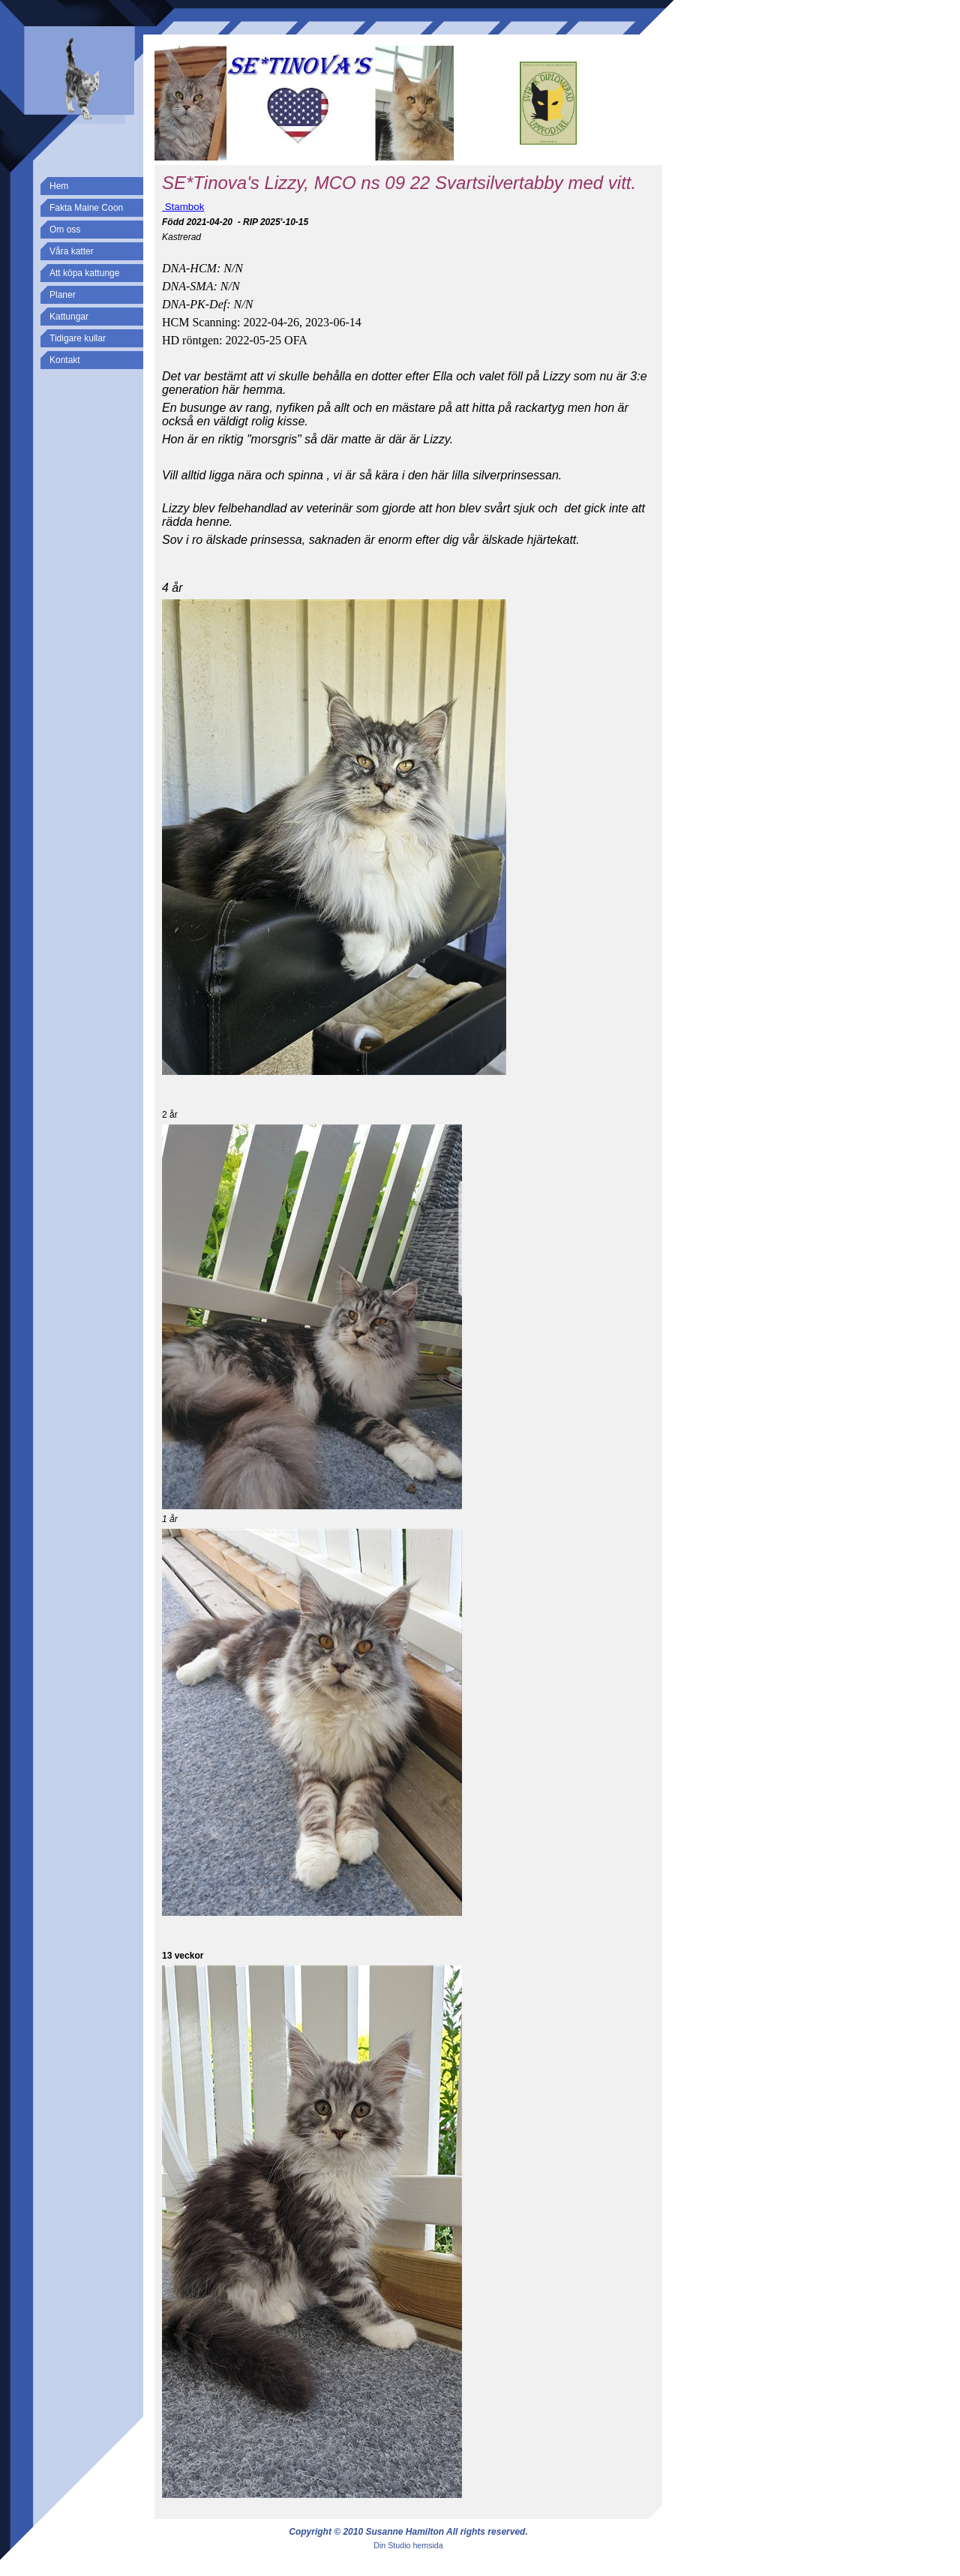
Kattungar (69, 316)
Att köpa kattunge (84, 273)
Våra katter (72, 251)
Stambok (183, 206)
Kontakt (65, 360)
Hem (59, 186)
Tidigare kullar (78, 338)
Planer (63, 295)
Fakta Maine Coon (86, 208)
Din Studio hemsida (408, 2545)
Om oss (65, 229)
